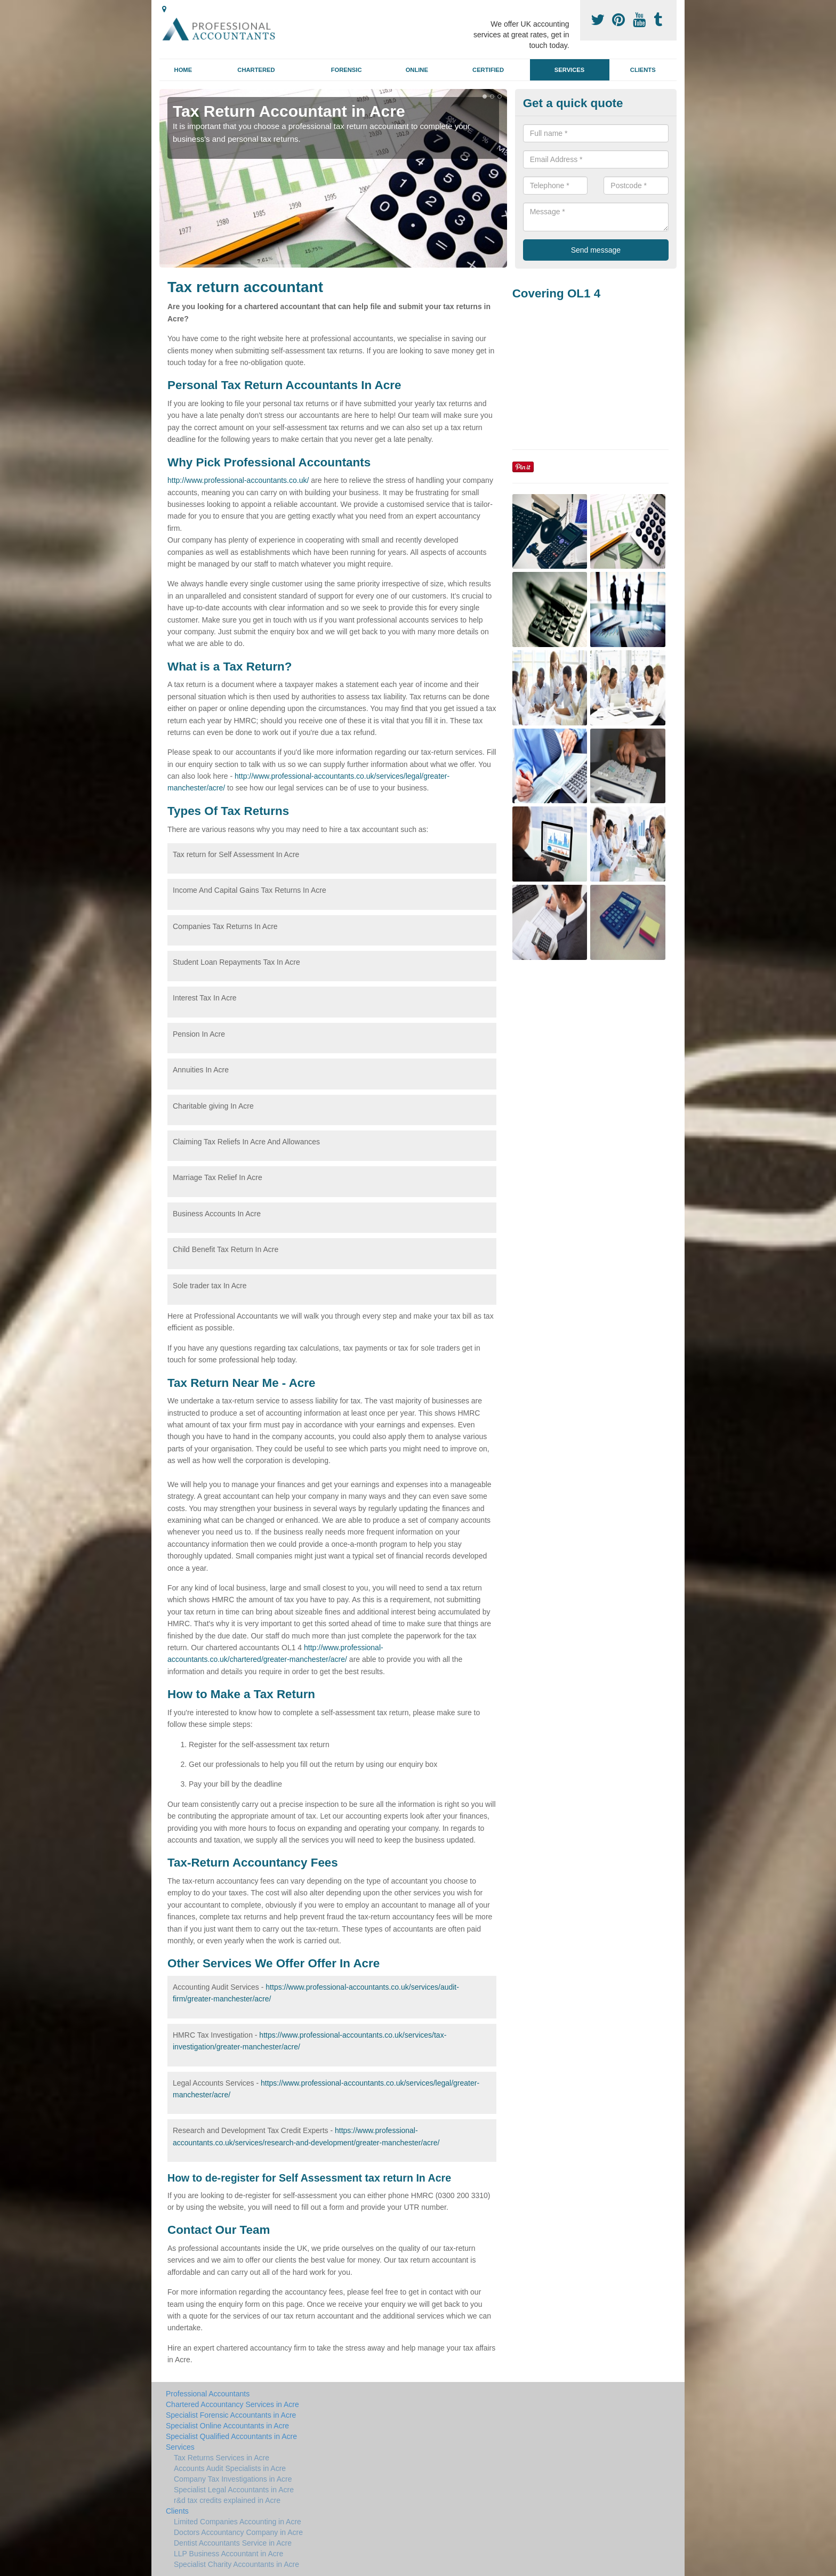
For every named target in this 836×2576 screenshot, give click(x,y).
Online (417, 70)
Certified (488, 70)
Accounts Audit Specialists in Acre (230, 2468)
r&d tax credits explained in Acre (227, 2500)
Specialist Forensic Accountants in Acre (231, 2415)
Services (569, 70)
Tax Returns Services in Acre (221, 2457)
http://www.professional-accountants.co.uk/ (238, 480)
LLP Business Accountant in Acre (228, 2553)
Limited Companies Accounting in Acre (237, 2521)
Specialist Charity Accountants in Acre (236, 2564)
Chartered (256, 70)
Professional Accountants (208, 2393)
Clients (643, 70)
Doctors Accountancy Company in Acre (238, 2532)
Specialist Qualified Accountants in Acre (231, 2436)
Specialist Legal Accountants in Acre (234, 2489)
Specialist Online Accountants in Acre (227, 2425)
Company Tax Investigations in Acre (233, 2479)
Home (183, 70)
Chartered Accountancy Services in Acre (232, 2404)
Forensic (346, 70)
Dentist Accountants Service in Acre (233, 2543)
